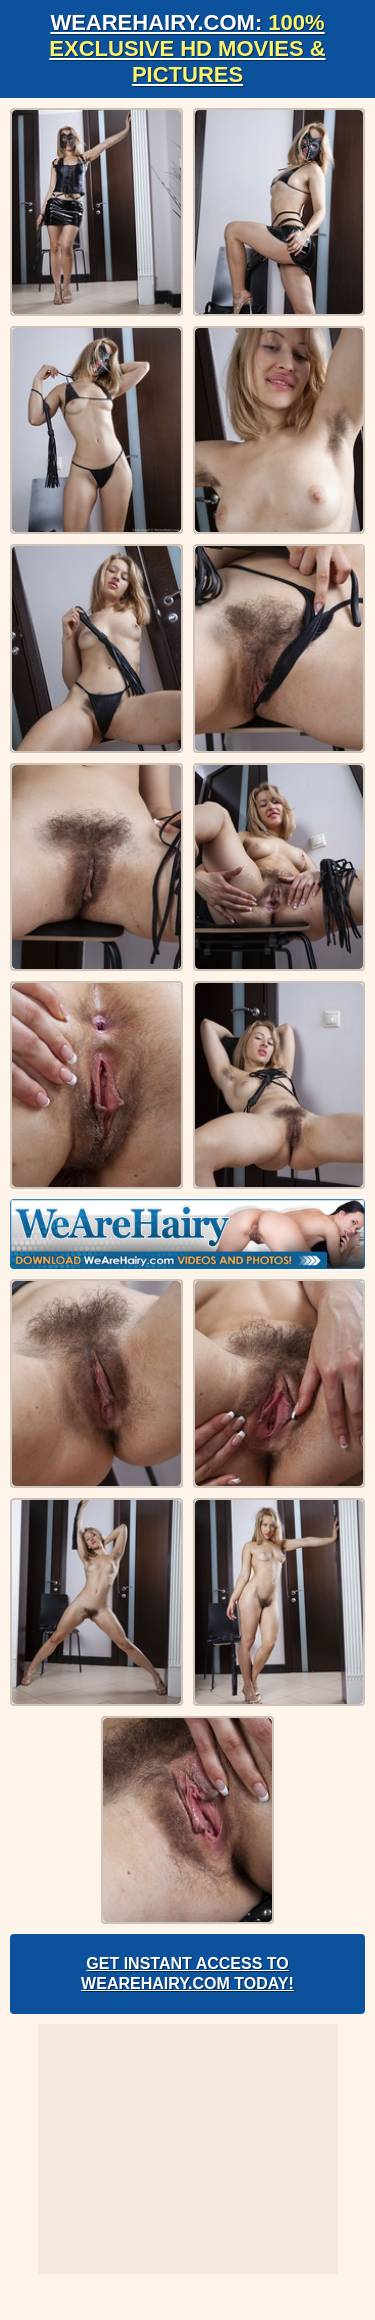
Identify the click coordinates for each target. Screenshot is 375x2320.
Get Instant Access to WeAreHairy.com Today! (187, 1973)
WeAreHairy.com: (187, 48)
